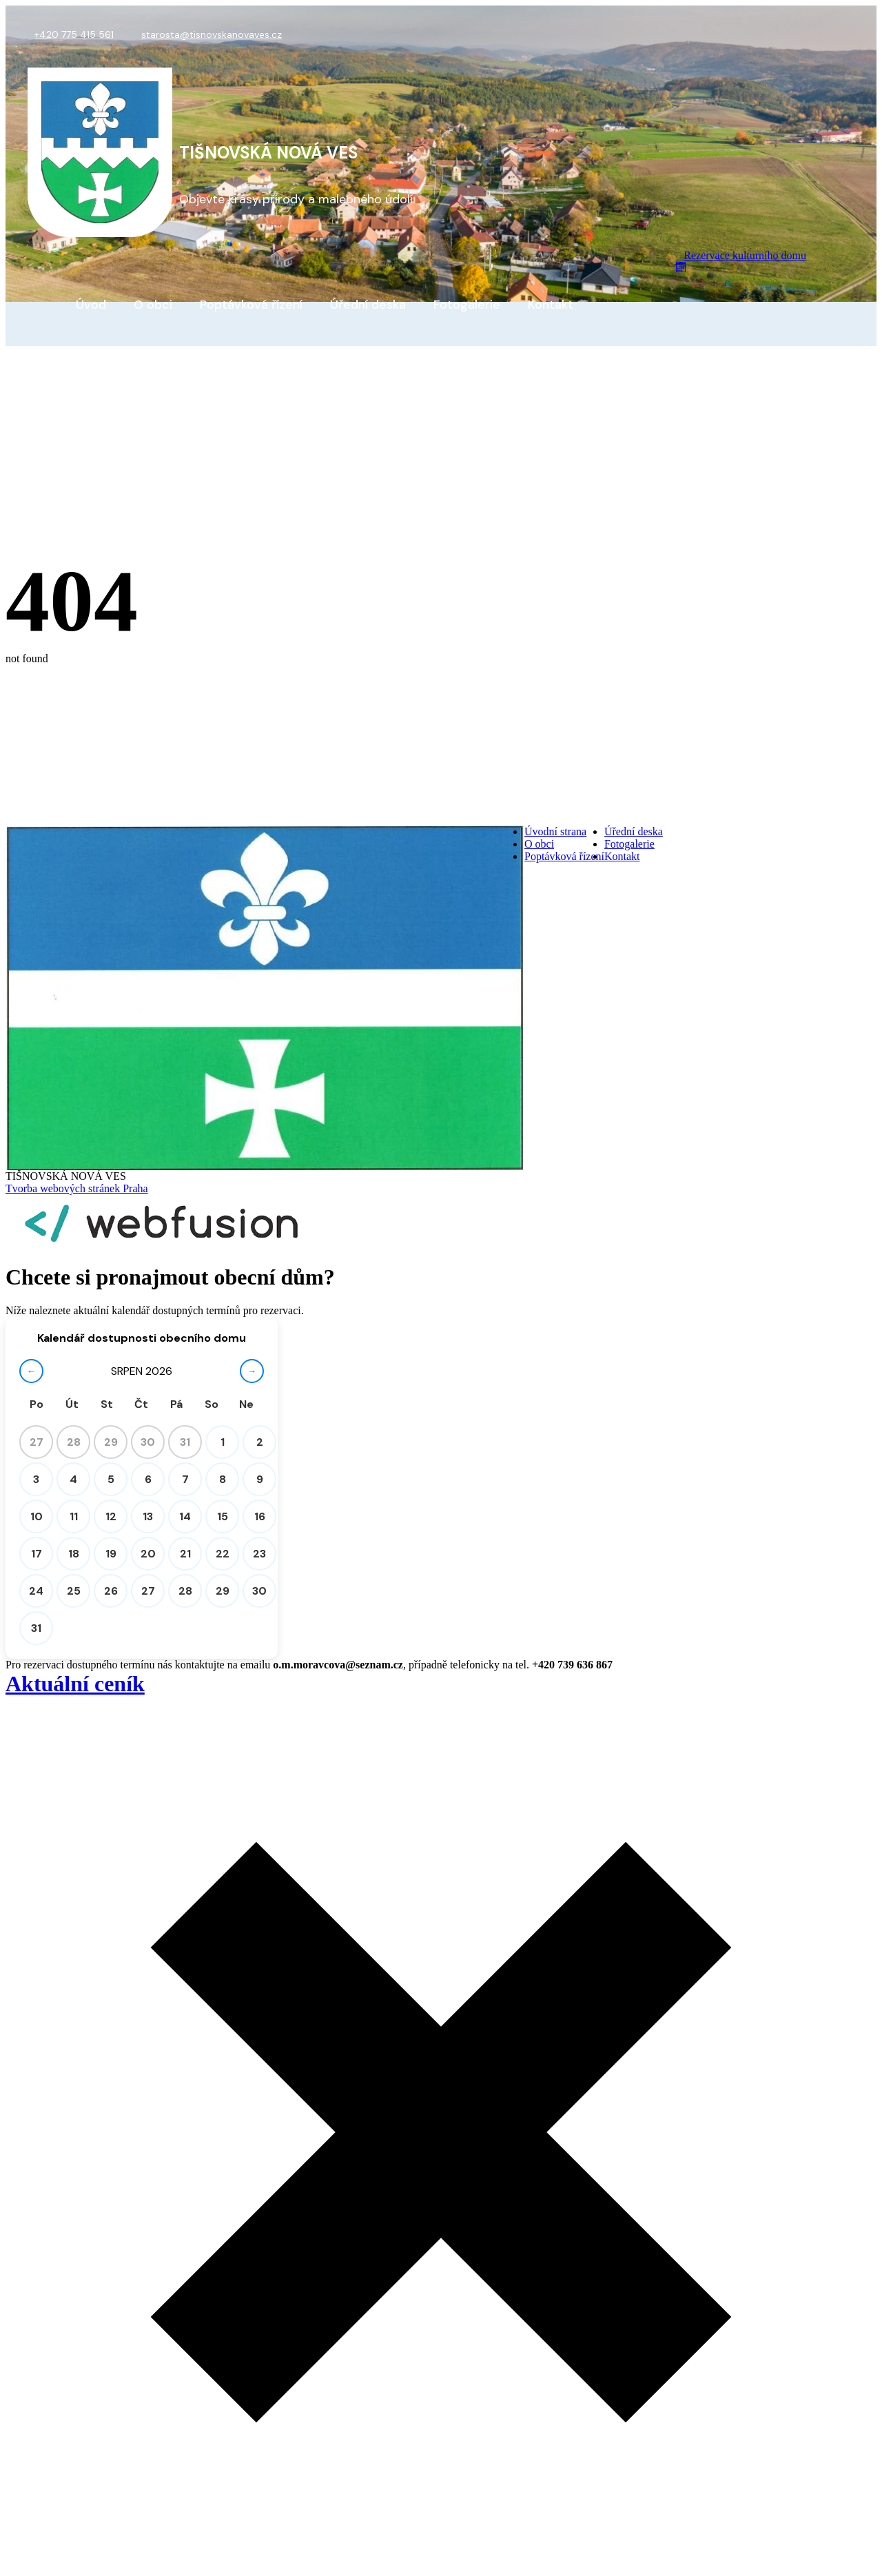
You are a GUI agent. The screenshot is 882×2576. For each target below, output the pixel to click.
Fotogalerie (466, 304)
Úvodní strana (555, 831)
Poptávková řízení (251, 304)
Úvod (91, 304)
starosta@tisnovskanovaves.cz (211, 34)
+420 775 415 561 (74, 34)
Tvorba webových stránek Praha (77, 1188)
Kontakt (550, 304)
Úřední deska (368, 304)
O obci (153, 304)
